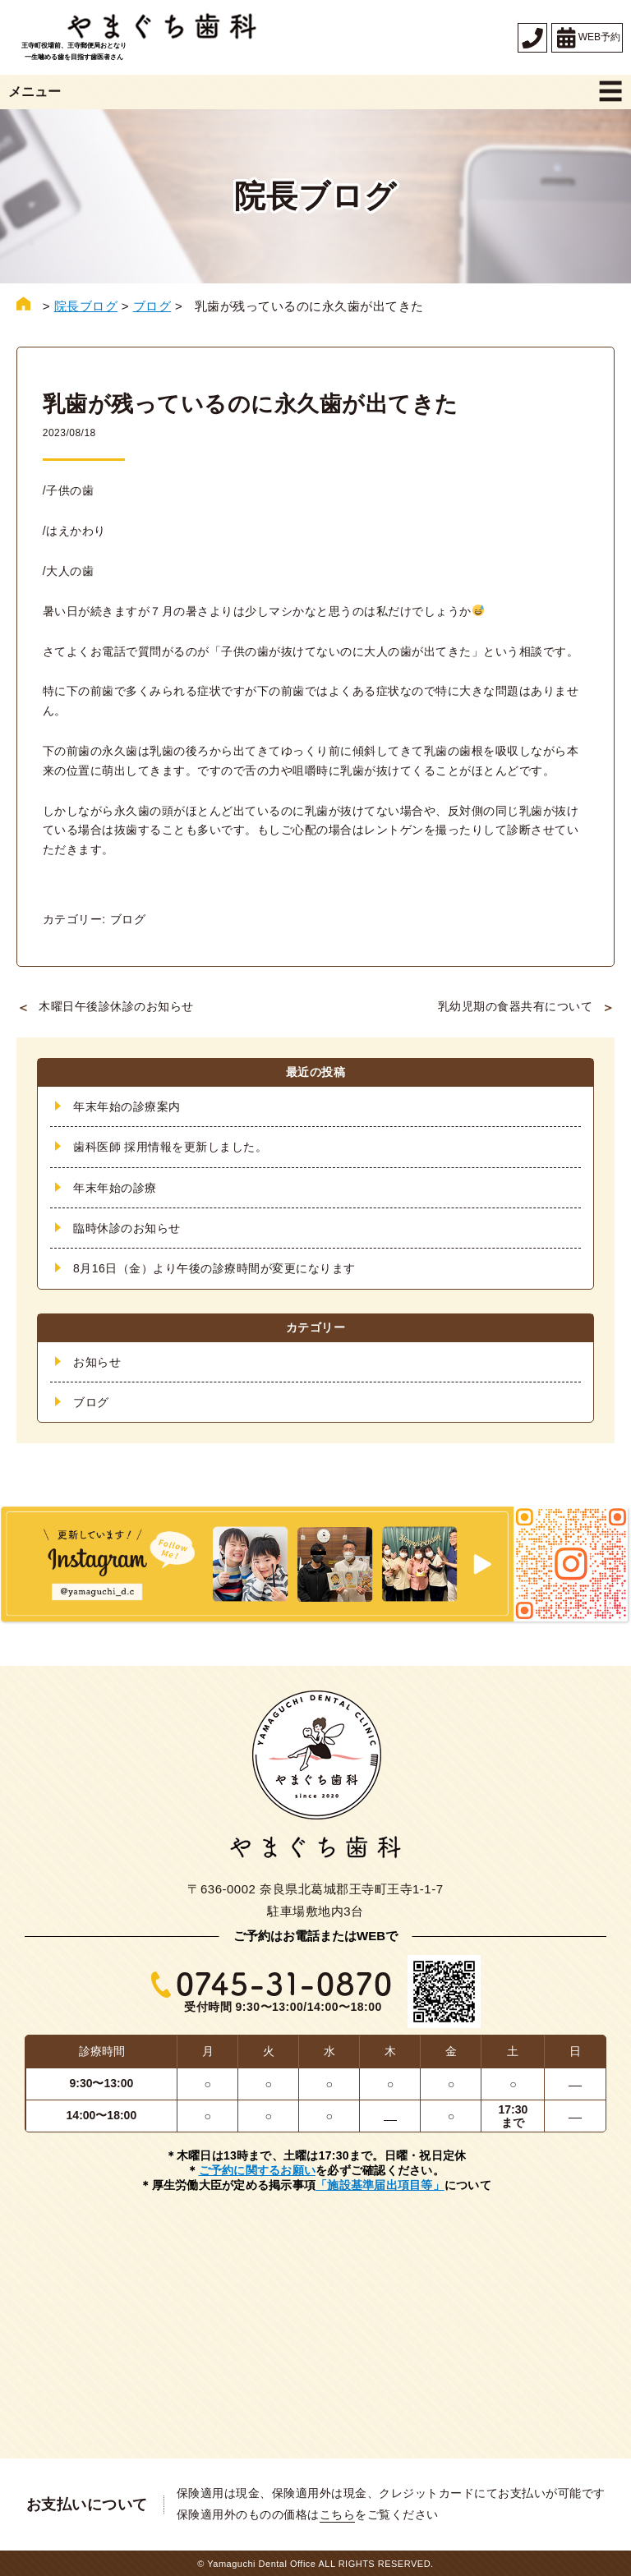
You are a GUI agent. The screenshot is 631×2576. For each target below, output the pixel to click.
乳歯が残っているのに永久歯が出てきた (258, 403)
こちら (338, 2513)
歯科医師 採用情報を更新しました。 (170, 1145)
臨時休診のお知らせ (127, 1227)
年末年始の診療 (115, 1187)
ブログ (128, 918)
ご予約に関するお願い (257, 2170)
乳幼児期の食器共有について (515, 1005)
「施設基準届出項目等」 (380, 2185)
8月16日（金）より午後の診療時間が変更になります (214, 1268)
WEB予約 (587, 37)
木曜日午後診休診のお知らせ (116, 1005)
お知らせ (97, 1361)
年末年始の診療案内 (127, 1105)
